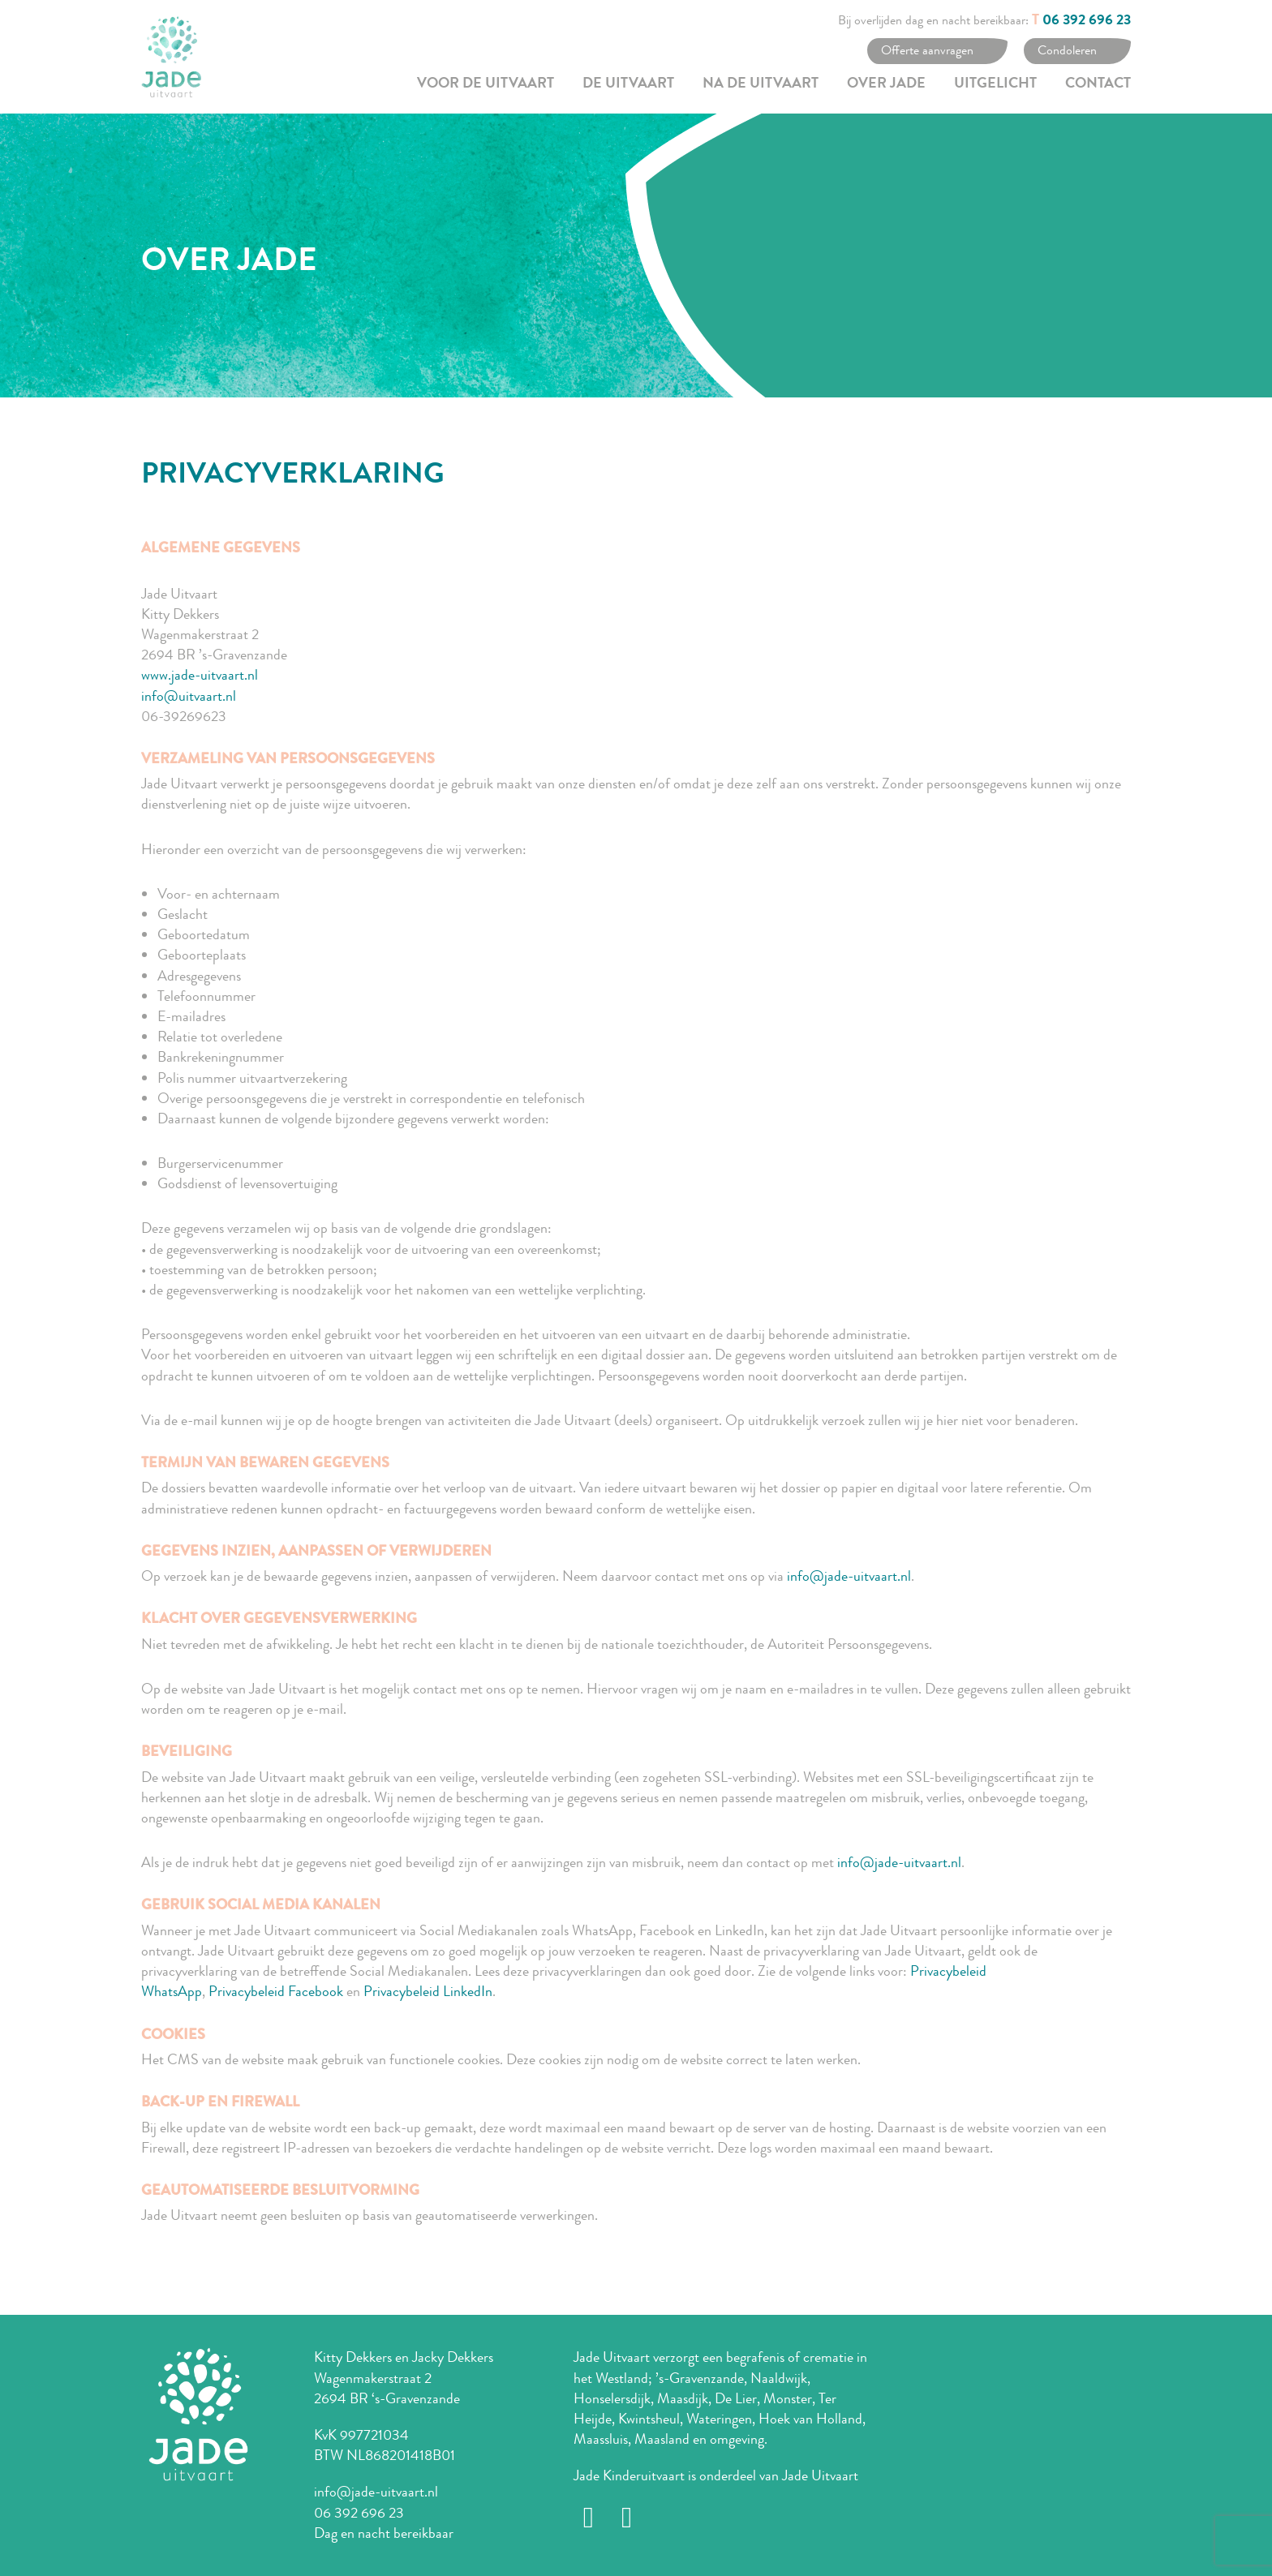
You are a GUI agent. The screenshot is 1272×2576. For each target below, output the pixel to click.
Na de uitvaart (761, 84)
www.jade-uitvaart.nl (199, 674)
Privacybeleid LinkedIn (427, 1991)
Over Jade (886, 84)
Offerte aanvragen (927, 50)
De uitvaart (628, 84)
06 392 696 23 (1086, 21)
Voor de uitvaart (485, 84)
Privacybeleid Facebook (275, 1991)
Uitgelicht (995, 84)
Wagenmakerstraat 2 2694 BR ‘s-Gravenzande (387, 2388)
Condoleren (1067, 50)
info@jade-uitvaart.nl (849, 1575)
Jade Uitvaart (820, 2475)
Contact (1098, 84)
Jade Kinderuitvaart (629, 2475)
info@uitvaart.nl (188, 695)
